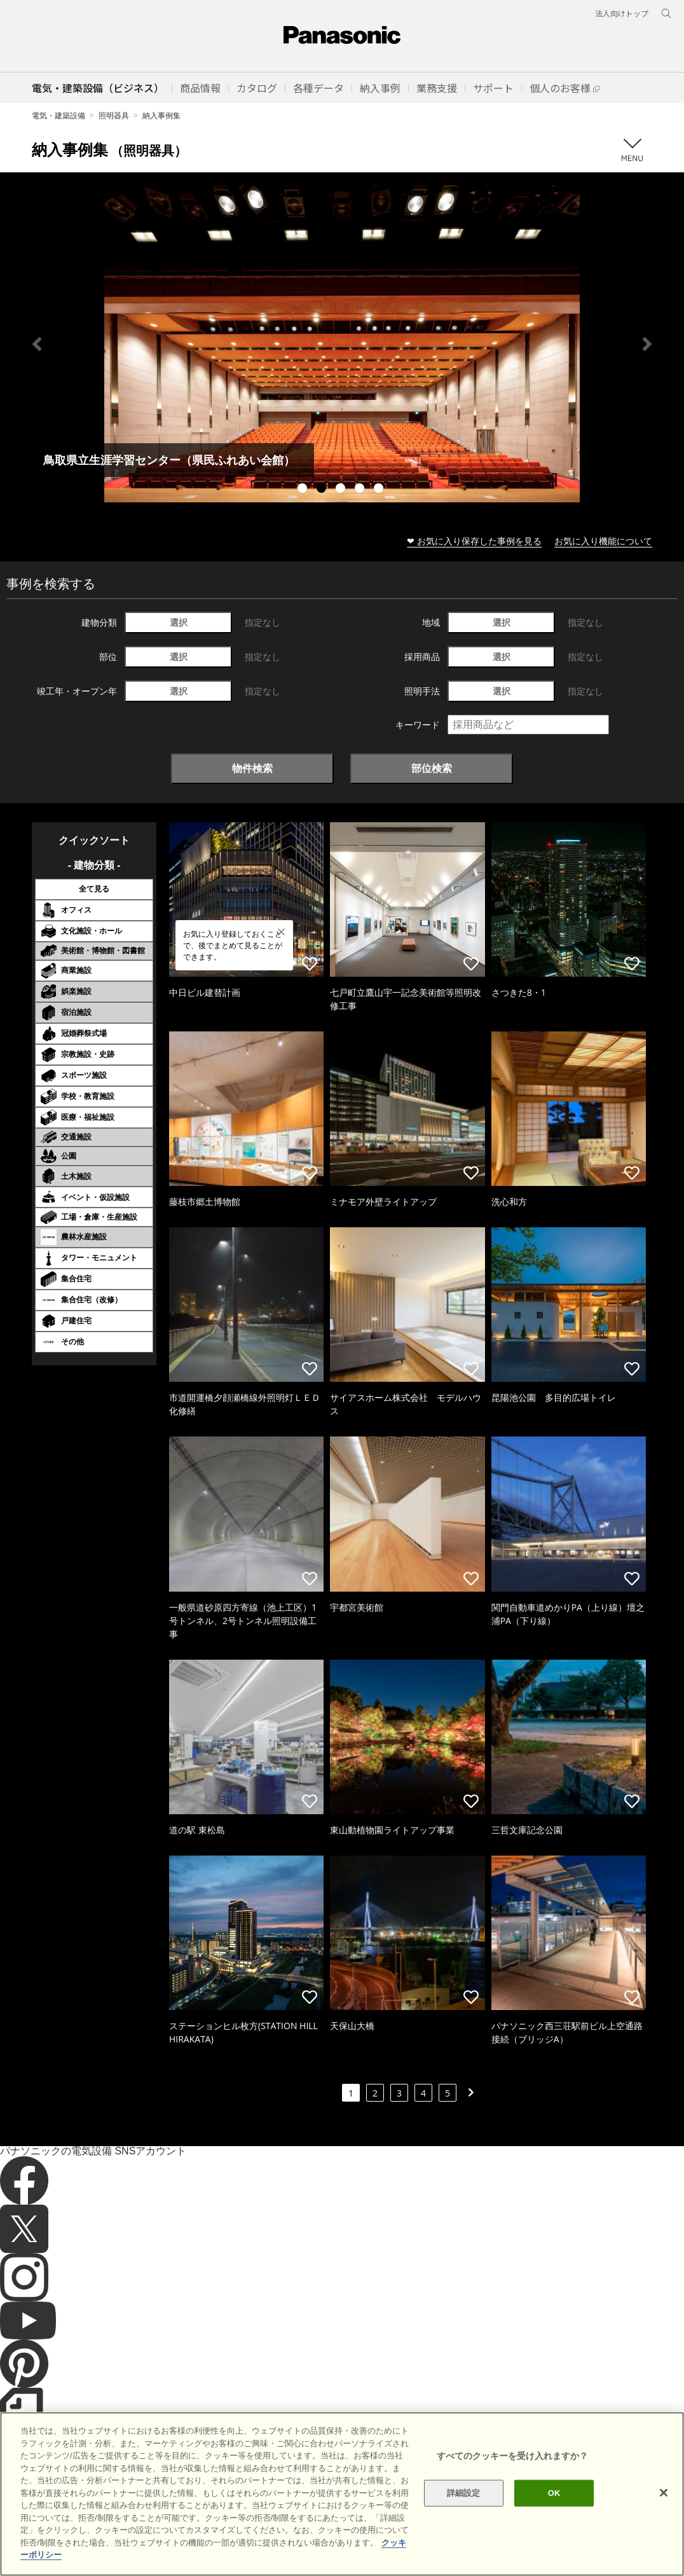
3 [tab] (342, 489)
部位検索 (431, 768)
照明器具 (114, 115)
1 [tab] (304, 489)
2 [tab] (323, 489)
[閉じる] (664, 2493)
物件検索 (252, 768)
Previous (37, 344)
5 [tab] (380, 489)
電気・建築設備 (58, 115)
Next (647, 344)
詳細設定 (464, 2493)
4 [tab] (361, 489)
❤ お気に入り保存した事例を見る (474, 541)
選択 (179, 622)
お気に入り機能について (603, 541)
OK (554, 2493)
